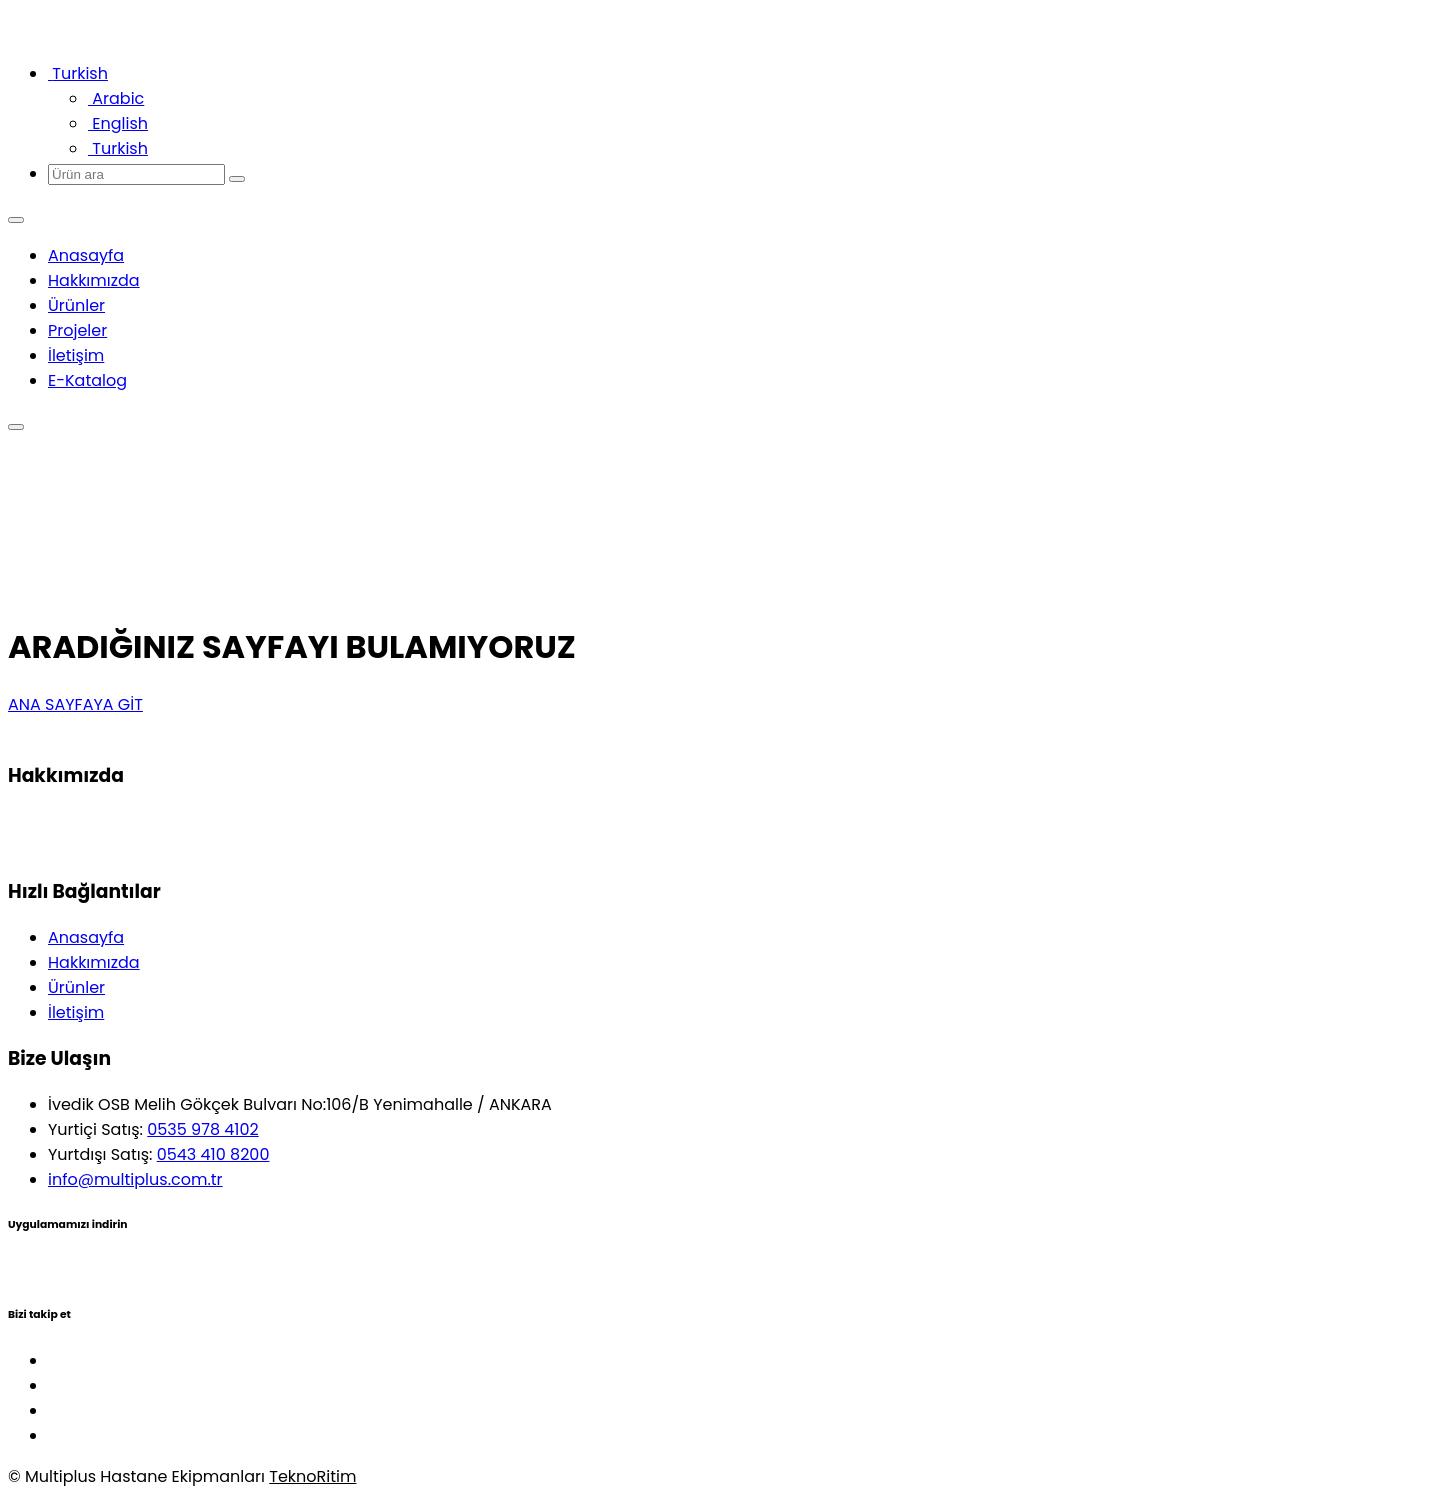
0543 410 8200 (213, 1154)
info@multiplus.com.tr (135, 1179)
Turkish (118, 148)
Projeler (77, 330)
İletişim (76, 355)
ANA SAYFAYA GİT (75, 704)
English (118, 123)
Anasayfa (86, 255)
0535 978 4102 (202, 1129)
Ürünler (76, 305)
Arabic (116, 98)
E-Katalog (87, 380)
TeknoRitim (312, 1476)
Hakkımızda (94, 280)
